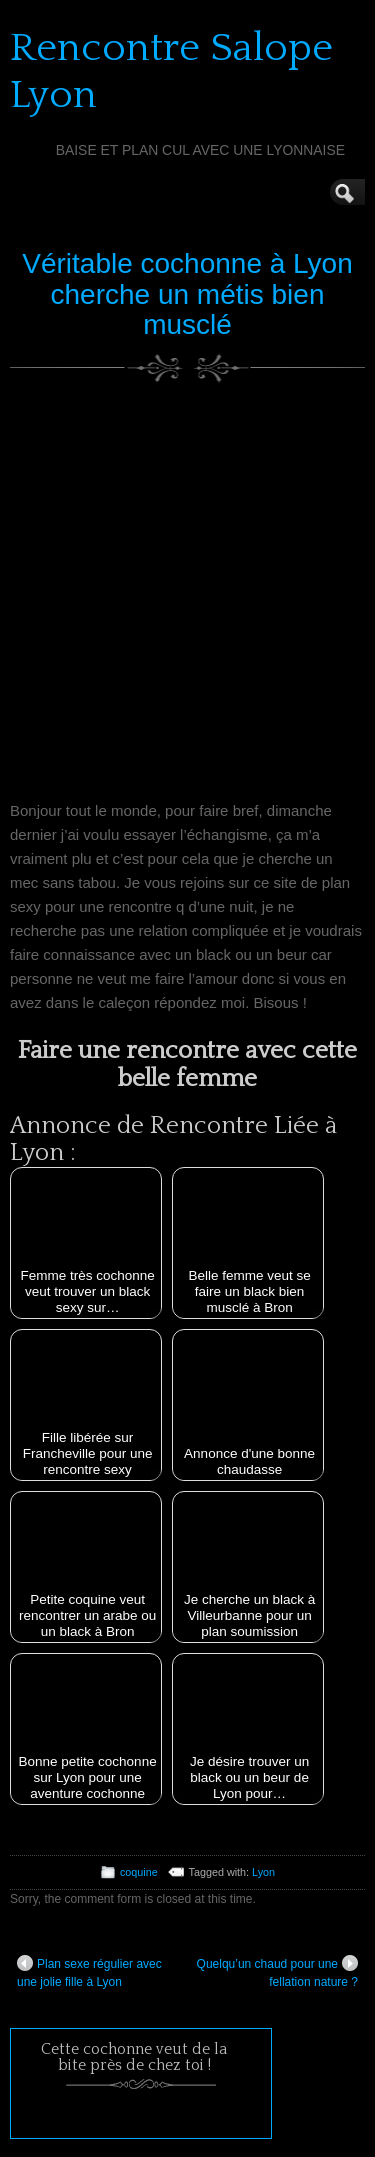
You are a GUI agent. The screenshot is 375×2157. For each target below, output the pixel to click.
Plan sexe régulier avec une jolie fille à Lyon (89, 1972)
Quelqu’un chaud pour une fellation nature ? (277, 1972)
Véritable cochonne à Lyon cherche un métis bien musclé (187, 294)
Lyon (263, 1872)
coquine (139, 1872)
